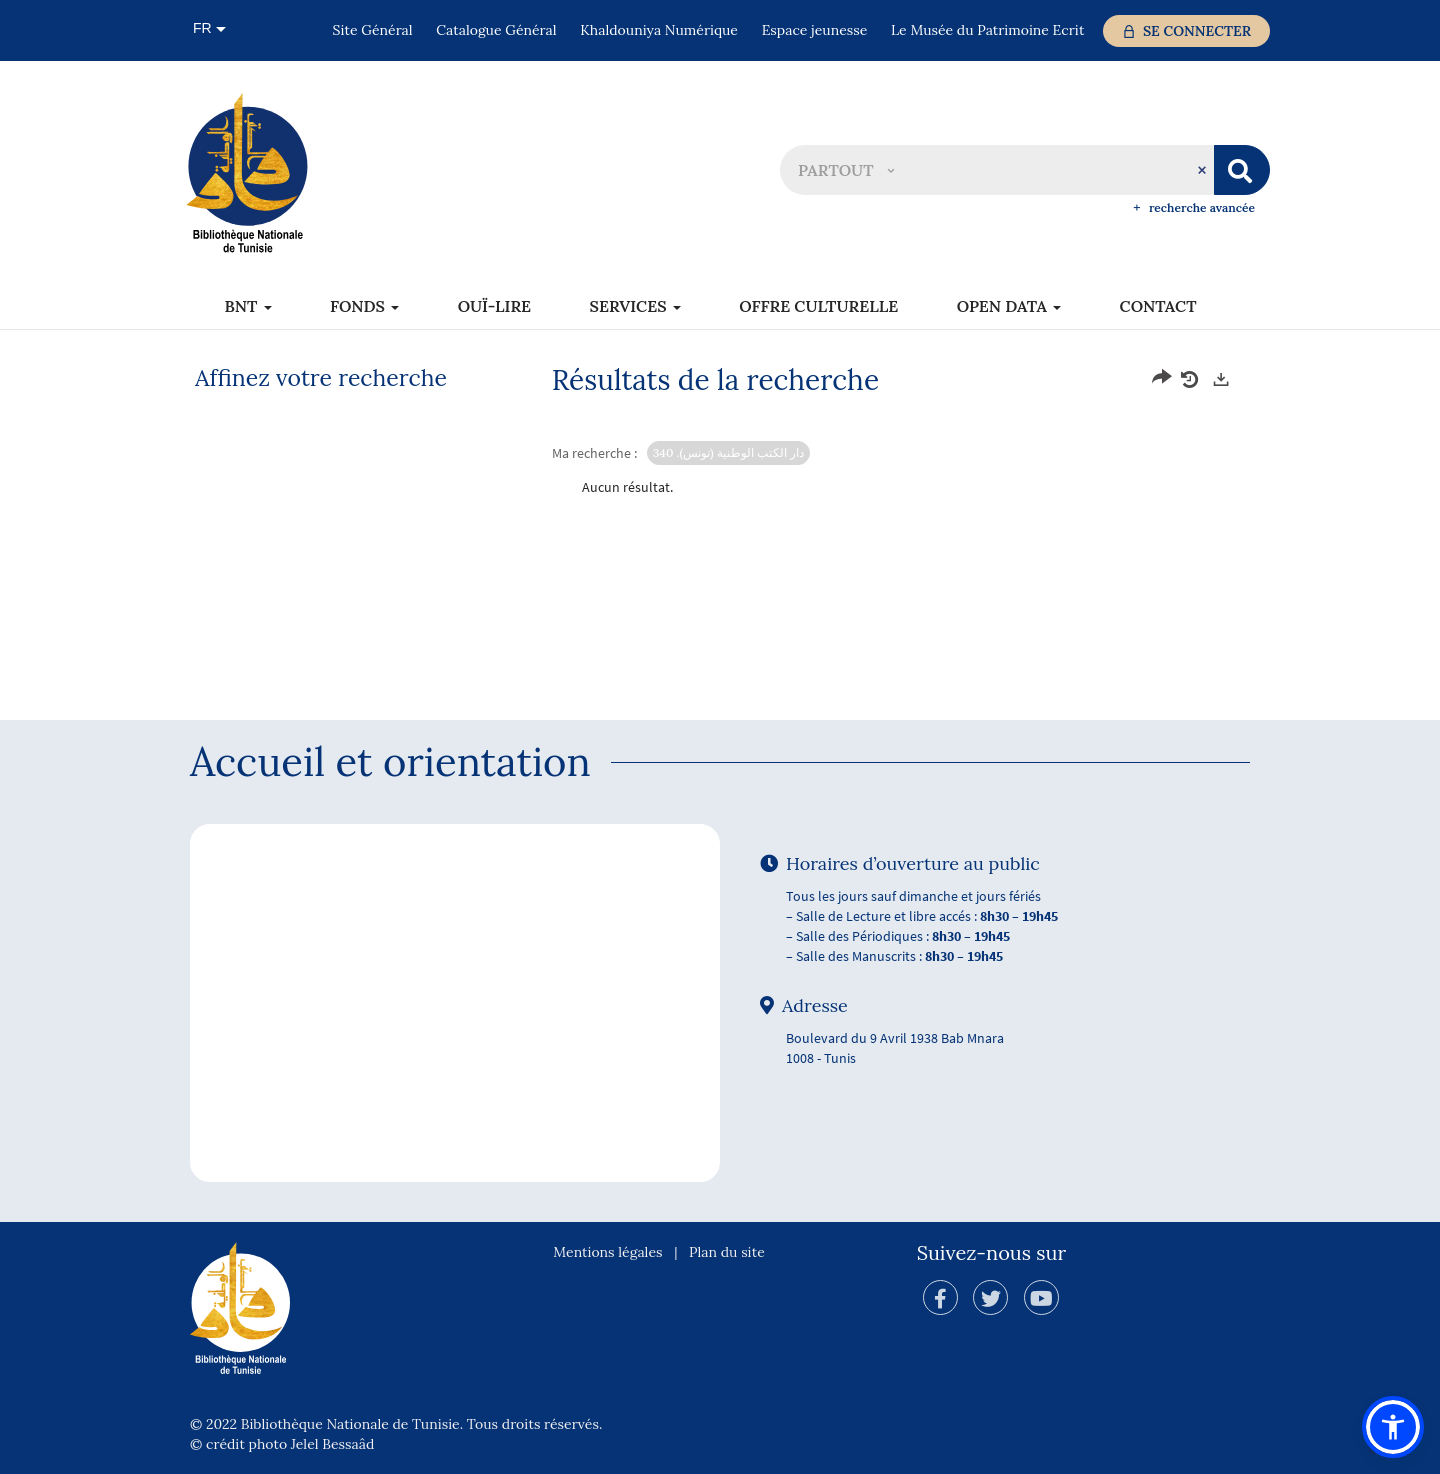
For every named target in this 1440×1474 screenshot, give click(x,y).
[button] (846, 170)
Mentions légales (607, 1252)
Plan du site (727, 1252)
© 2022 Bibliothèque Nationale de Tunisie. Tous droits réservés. (396, 1424)
